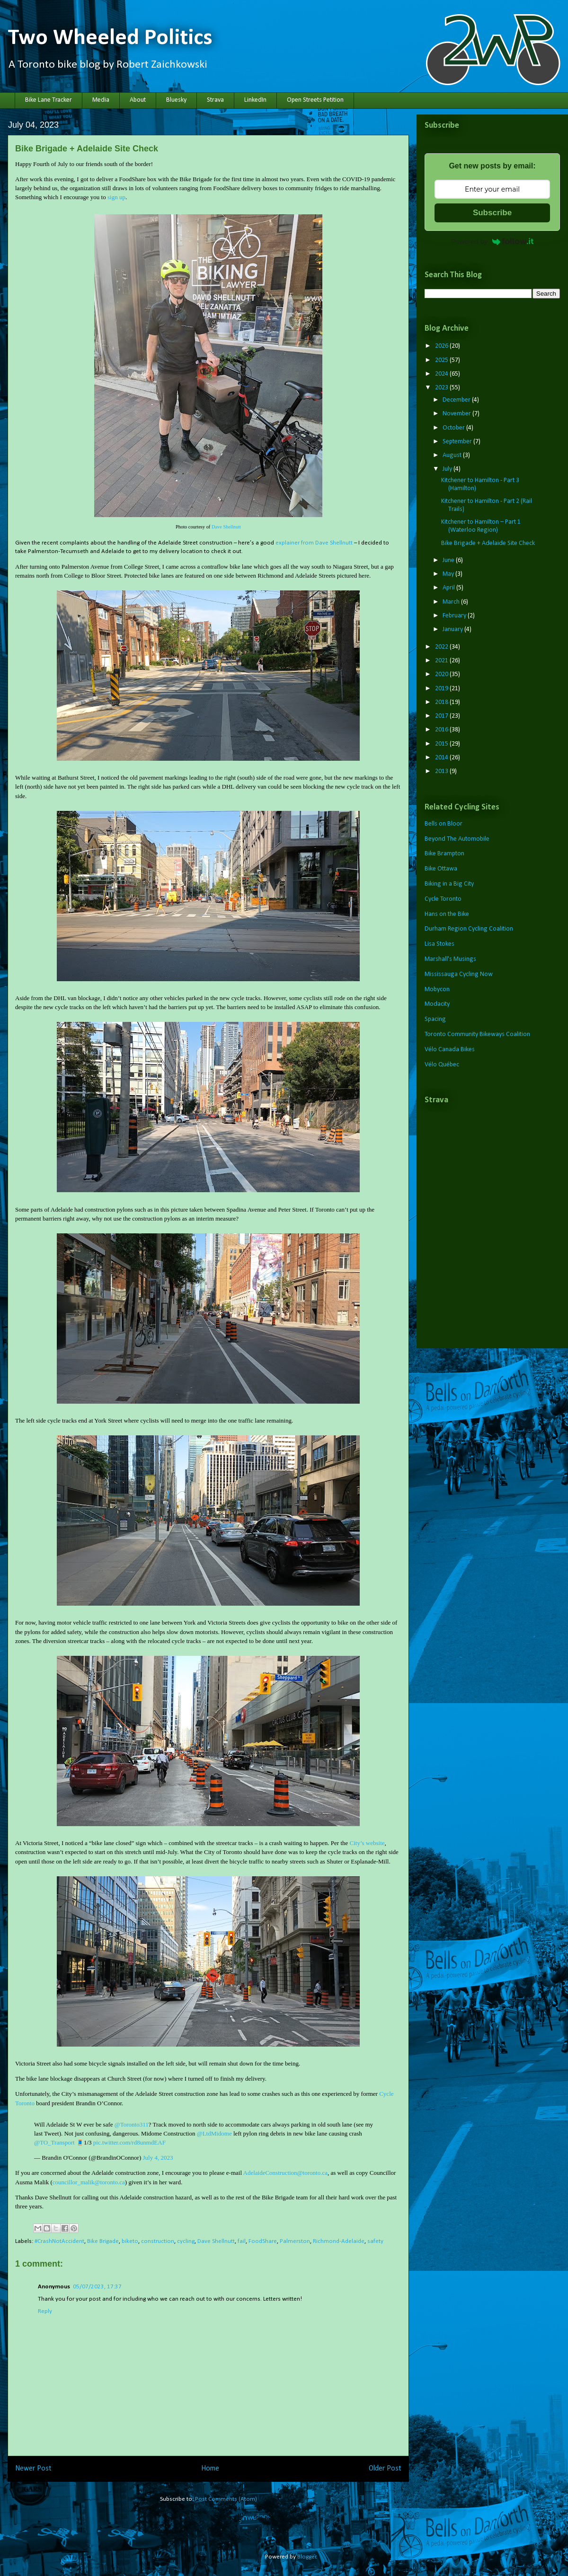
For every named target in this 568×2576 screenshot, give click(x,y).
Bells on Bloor (443, 823)
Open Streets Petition (315, 100)
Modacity (437, 1004)
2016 (442, 729)
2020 (442, 674)
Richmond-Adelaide (338, 2241)
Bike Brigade (103, 2241)
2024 (442, 374)
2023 (442, 387)
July (448, 469)
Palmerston (295, 2241)
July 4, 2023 (158, 2157)
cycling (186, 2241)
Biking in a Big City (449, 884)
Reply (45, 2311)
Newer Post (33, 2468)
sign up (116, 197)
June (449, 560)
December (457, 400)
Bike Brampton (444, 853)
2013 (442, 771)
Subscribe (492, 212)
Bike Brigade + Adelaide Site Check (488, 543)
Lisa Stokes (439, 944)
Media (100, 100)
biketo (130, 2241)
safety (375, 2241)
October (454, 427)
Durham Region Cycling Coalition (469, 928)
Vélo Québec (442, 1064)
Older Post (385, 2468)
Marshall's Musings (450, 959)
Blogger (306, 2557)
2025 (442, 360)
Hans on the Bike (447, 914)
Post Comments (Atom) (226, 2499)
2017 (442, 716)
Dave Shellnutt (226, 526)
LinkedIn (255, 100)
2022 (442, 647)
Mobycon (437, 989)
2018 (442, 702)
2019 (442, 688)
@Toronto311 (132, 2124)
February (455, 615)
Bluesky (176, 100)
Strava (215, 100)
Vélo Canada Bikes (450, 1049)
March (452, 602)
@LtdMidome (214, 2133)
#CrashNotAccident (59, 2241)
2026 (442, 346)
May (449, 574)
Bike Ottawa (441, 868)
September (458, 441)
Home (210, 2468)
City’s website (367, 1842)
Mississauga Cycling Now (459, 974)
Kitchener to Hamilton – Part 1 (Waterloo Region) (481, 526)
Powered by (492, 241)
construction (157, 2241)
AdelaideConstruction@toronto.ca (285, 2172)
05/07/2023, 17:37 (97, 2287)
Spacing (435, 1019)
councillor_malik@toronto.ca (89, 2182)
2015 (442, 743)
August (453, 455)
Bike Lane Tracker (48, 100)
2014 (442, 757)
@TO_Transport (54, 2142)
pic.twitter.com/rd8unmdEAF (129, 2142)
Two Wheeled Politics (110, 38)
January (453, 629)
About (138, 100)
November (457, 413)
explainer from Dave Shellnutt (314, 543)
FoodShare (262, 2241)
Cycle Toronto (443, 899)
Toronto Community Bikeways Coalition (477, 1034)
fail (242, 2241)
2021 (442, 660)
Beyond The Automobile (457, 839)
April (449, 587)
